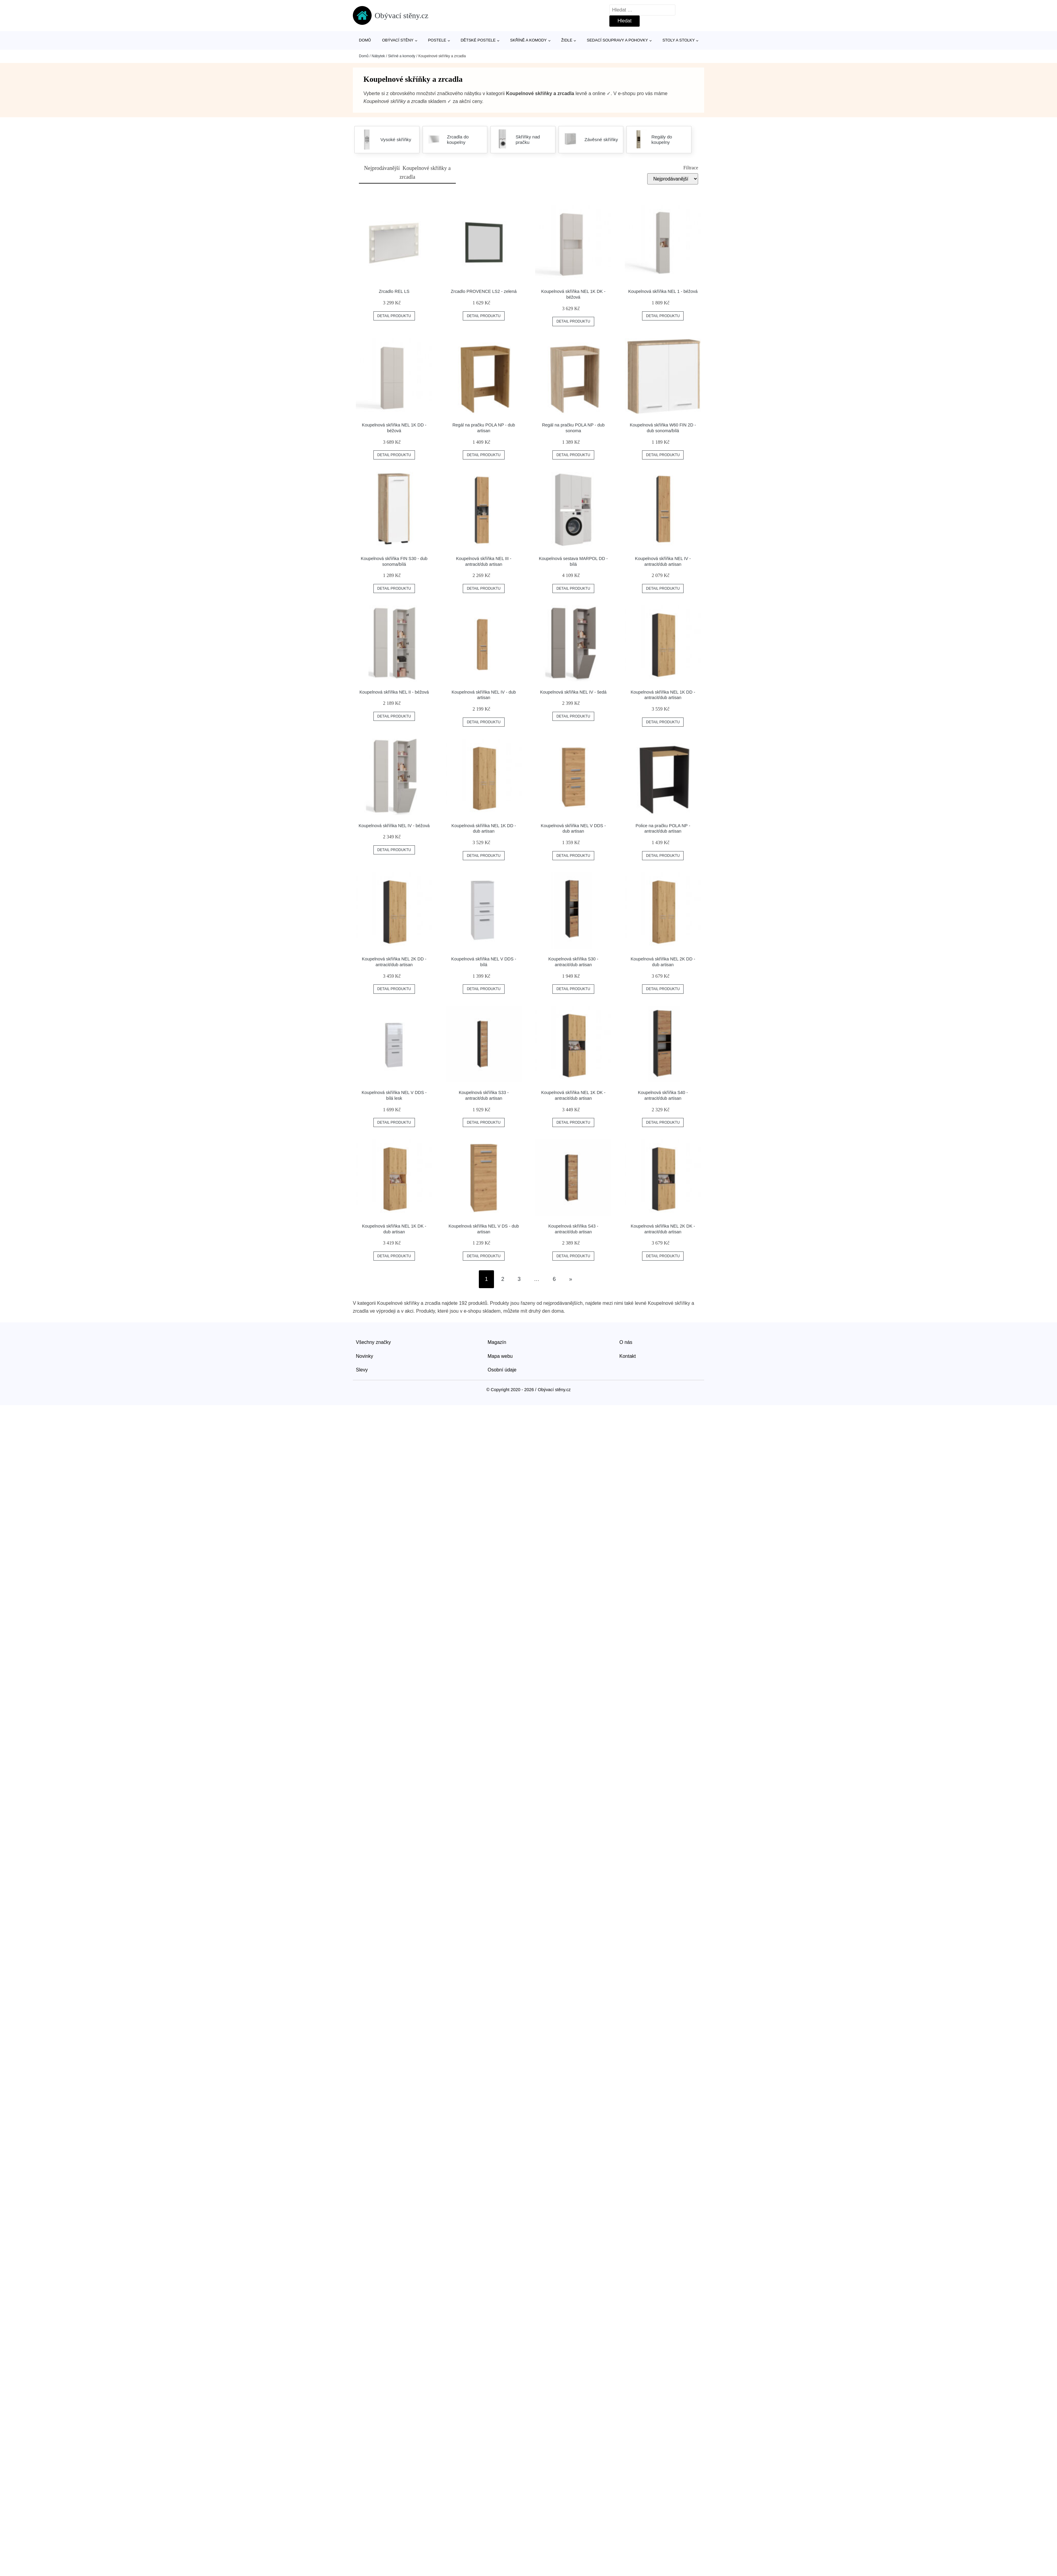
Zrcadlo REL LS (394, 291)
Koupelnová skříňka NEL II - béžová (394, 692)
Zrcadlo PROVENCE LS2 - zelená (484, 291)
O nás (625, 1342)
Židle (566, 40)
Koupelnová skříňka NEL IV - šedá (573, 692)
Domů (365, 40)
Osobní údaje (502, 1369)
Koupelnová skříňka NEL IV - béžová (394, 825)
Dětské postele (478, 40)
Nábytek (378, 56)
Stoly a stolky (678, 40)
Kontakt (627, 1356)
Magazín (497, 1342)
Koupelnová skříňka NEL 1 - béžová (662, 291)
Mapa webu (500, 1356)
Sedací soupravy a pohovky (617, 40)
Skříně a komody (528, 40)
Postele (437, 40)
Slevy (362, 1369)
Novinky (364, 1356)
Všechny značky (373, 1342)
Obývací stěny (398, 40)
